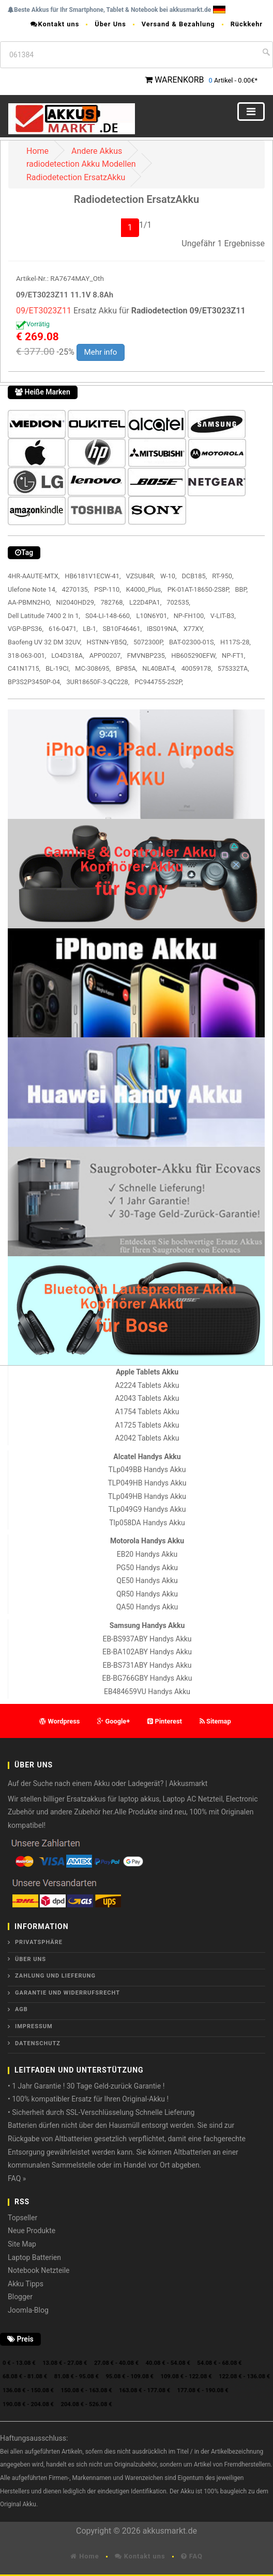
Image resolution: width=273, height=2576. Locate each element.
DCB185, (194, 576)
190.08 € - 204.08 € (28, 2404)
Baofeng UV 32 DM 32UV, (45, 642)
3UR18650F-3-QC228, (97, 682)
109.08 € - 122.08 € (186, 2376)
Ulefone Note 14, (32, 589)
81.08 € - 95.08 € (76, 2376)
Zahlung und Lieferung (55, 1975)
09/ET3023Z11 (43, 310)
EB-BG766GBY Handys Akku (147, 1678)
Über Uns (110, 24)
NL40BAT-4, (159, 668)
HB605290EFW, (194, 655)
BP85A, (126, 668)
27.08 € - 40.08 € (116, 2363)
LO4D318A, (67, 655)
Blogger (20, 2297)
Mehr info (100, 352)
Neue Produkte (31, 2230)
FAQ (192, 2556)
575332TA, (233, 668)
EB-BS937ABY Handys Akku (146, 1639)
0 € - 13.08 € (19, 2363)
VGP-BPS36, (25, 629)
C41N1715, (24, 668)
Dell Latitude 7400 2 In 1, (44, 616)
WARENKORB (179, 80)
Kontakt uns (55, 24)
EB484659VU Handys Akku (147, 1691)
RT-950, (222, 576)
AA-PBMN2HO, (29, 602)
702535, (178, 602)
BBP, (241, 589)
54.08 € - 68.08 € (219, 2363)
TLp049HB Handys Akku (147, 1496)
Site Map (22, 2244)
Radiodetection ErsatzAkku (75, 177)
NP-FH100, (189, 616)
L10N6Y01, (152, 616)
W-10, (168, 576)
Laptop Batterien (34, 2257)
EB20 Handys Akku (147, 1554)
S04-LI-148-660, (108, 616)
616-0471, (63, 629)
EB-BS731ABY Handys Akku (146, 1665)
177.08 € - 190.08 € (203, 2390)
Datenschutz (37, 2043)
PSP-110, (107, 589)
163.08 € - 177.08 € (144, 2390)
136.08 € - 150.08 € (28, 2390)
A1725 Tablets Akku (147, 1425)
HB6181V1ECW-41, (92, 576)
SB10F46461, (122, 629)
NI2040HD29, (76, 602)
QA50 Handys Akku (147, 1607)
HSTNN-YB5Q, (107, 642)
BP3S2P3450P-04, (34, 682)
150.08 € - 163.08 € (86, 2390)
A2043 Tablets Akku (147, 1398)
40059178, (197, 668)
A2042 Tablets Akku (147, 1438)
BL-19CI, (58, 668)
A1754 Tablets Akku (147, 1412)
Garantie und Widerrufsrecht (67, 1992)
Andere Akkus (96, 151)
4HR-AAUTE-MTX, (33, 576)
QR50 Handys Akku (147, 1594)
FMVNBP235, (146, 655)
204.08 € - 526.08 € (86, 2404)
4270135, (75, 589)
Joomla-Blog (28, 2310)
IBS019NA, (162, 629)
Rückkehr (247, 24)
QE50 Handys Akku (146, 1580)
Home (37, 151)
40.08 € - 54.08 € (168, 2363)
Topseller (22, 2218)
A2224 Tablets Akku (147, 1385)
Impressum (34, 2026)
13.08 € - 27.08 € (64, 2363)
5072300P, (148, 642)
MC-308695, (93, 668)
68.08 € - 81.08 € (25, 2376)
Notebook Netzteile (39, 2270)
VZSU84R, (140, 576)
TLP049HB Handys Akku (147, 1483)
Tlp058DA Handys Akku (147, 1523)
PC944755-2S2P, (158, 682)
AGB (21, 2009)
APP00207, (105, 655)
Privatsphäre (39, 1942)
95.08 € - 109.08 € (129, 2376)
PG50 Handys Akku (147, 1567)
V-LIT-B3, (223, 616)
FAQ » (17, 2178)
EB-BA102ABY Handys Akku (147, 1652)
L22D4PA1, (145, 602)
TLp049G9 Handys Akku (147, 1509)
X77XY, (194, 629)
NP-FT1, (233, 655)
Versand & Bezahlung (178, 24)
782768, (112, 602)
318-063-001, (27, 655)
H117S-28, (235, 642)
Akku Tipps (25, 2284)
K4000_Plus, (144, 589)
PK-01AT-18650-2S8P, (199, 589)
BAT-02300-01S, (192, 642)
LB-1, (90, 629)
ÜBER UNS (30, 1959)
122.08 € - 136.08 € (244, 2376)
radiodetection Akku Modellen (81, 164)
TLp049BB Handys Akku (147, 1469)
